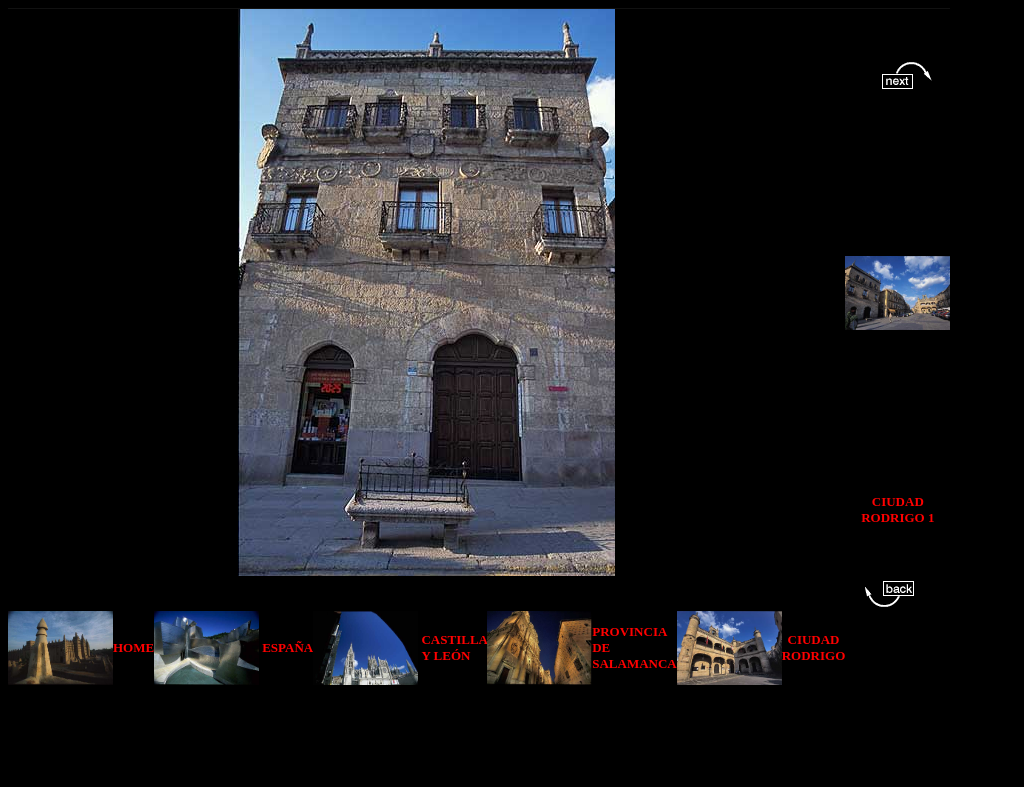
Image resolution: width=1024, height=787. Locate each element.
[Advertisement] (483, 730)
